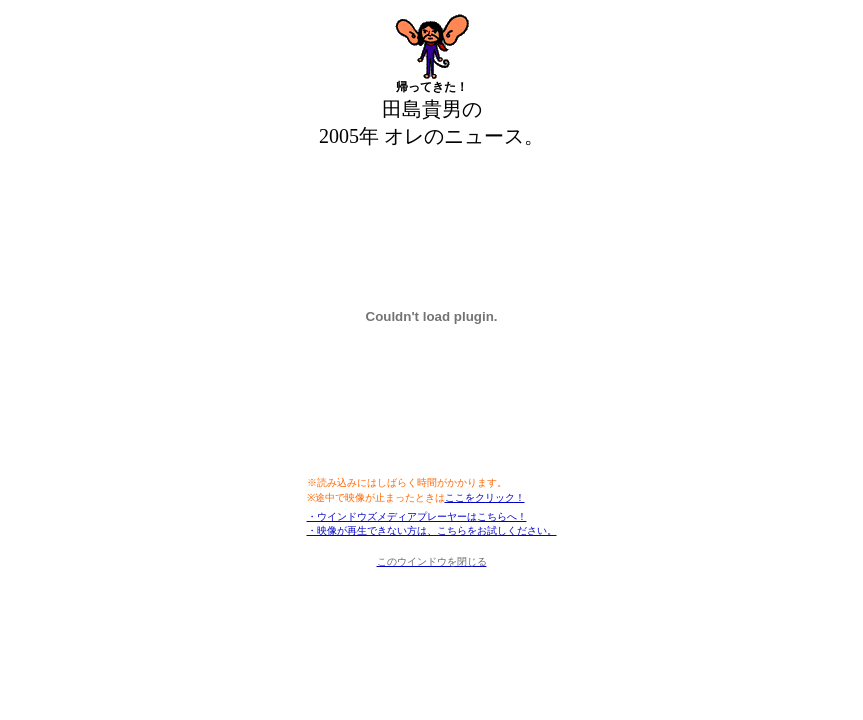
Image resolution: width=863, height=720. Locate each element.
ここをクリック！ (485, 497)
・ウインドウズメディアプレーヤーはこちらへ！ (417, 516)
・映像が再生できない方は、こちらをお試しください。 (432, 530)
